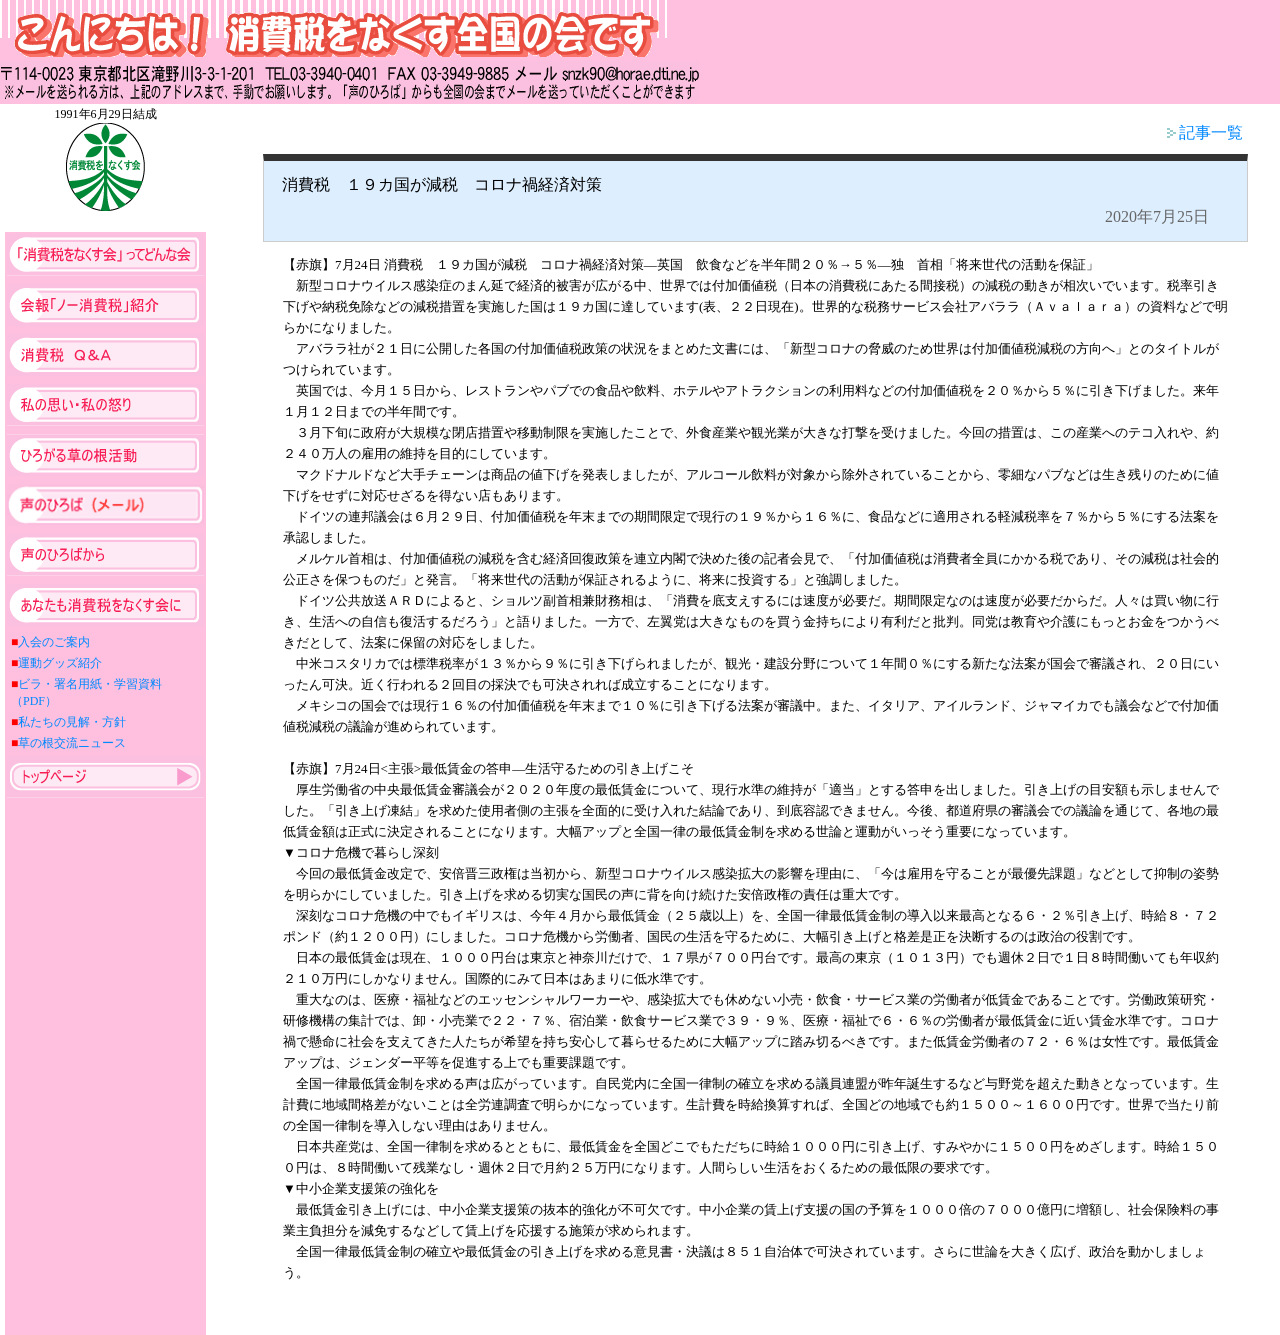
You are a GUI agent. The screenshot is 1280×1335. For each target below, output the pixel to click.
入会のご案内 (54, 642)
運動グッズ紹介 (60, 663)
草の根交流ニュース (72, 743)
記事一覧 (1205, 132)
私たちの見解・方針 (72, 722)
